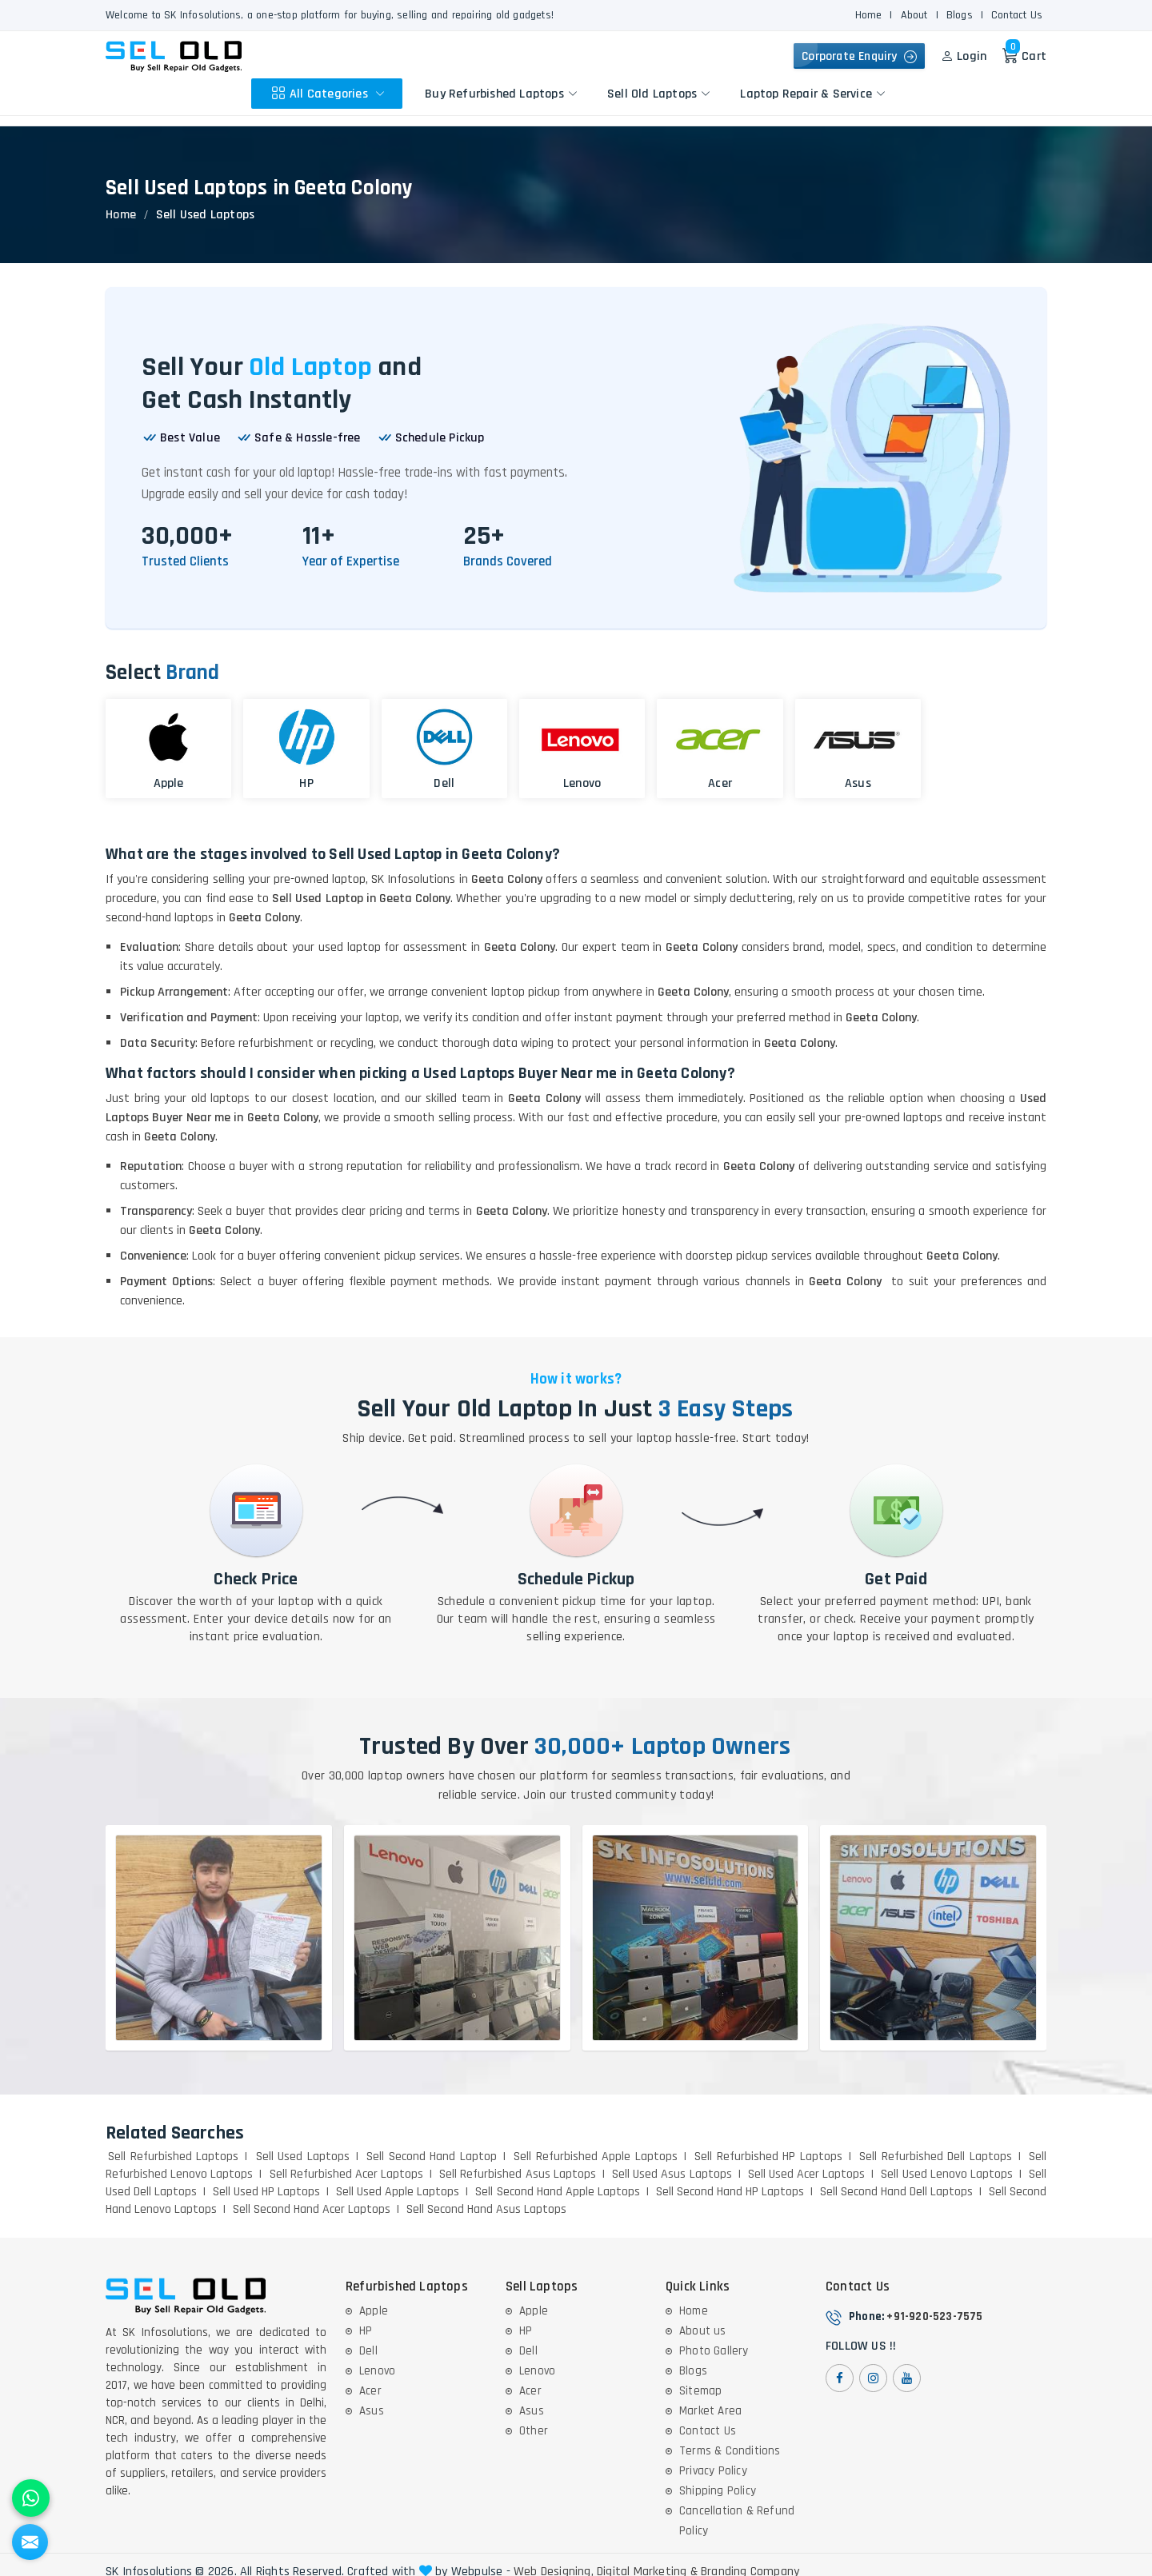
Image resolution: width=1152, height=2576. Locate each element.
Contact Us (1016, 15)
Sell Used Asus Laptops (672, 2162)
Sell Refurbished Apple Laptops (596, 2144)
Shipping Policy (717, 2478)
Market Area (710, 2398)
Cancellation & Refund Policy (736, 2508)
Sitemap (700, 2378)
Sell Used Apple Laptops (397, 2179)
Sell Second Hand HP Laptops (730, 2179)
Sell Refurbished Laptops (173, 2144)
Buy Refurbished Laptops (503, 93)
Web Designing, (554, 2560)
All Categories (330, 93)
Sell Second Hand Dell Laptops (896, 2179)
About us (702, 2318)
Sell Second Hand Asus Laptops (486, 2197)
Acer (370, 2378)
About (914, 15)
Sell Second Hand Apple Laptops (557, 2179)
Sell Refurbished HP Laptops (768, 2144)
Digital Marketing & (647, 2560)
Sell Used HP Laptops (266, 2179)
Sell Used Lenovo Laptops (947, 2162)
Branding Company (750, 2560)
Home (868, 15)
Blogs (959, 15)
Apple (373, 2298)
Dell (368, 2338)
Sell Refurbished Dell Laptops (935, 2144)
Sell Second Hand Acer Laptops (311, 2197)
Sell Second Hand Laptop (431, 2144)
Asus (371, 2398)
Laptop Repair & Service (815, 93)
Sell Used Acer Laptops (807, 2162)
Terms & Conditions (730, 2438)
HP (365, 2318)
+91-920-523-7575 (934, 2304)
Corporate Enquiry (855, 56)
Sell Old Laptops (660, 93)
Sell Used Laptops (303, 2144)
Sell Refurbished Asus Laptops (517, 2162)
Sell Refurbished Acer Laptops (347, 2162)
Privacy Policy (713, 2458)
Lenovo (377, 2358)
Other (533, 2418)
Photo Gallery (714, 2338)
